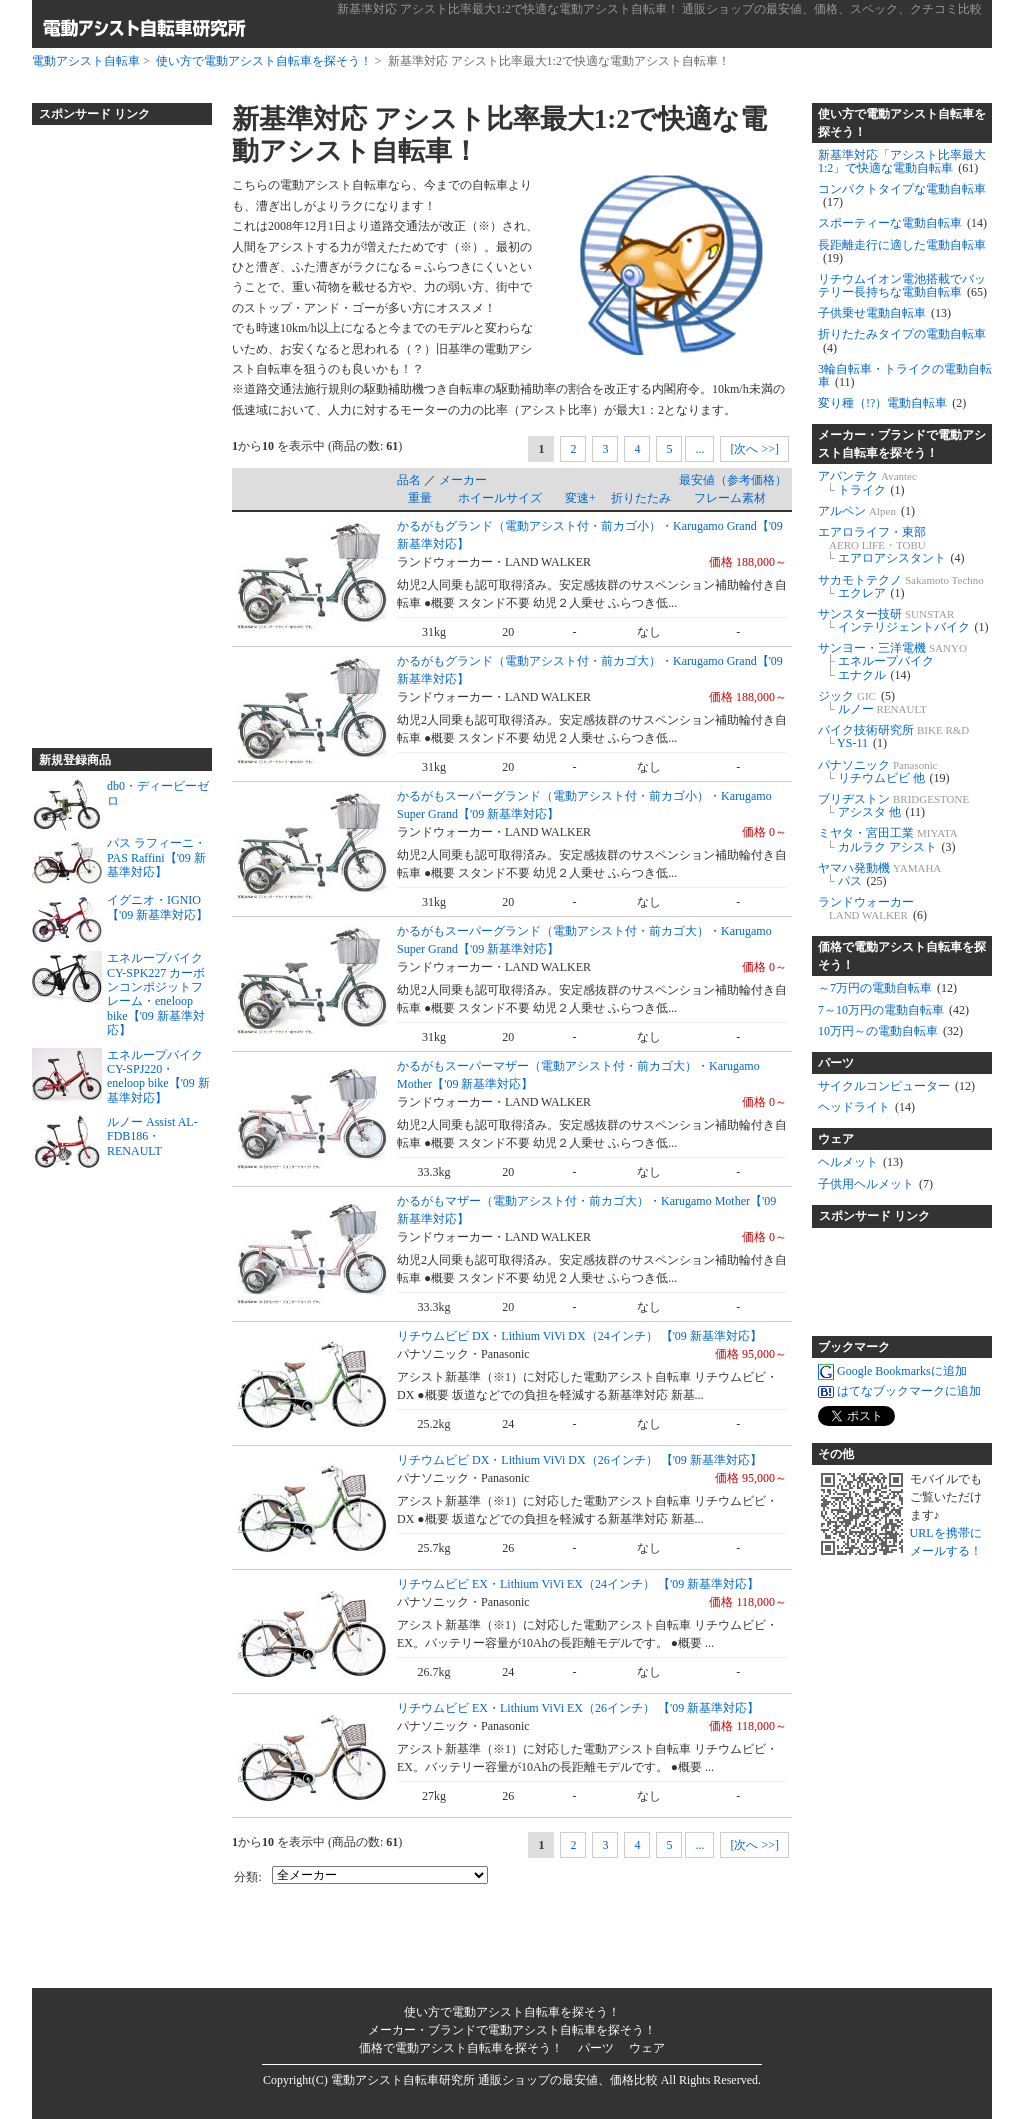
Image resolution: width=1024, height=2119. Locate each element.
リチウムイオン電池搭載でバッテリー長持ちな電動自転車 (902, 285)
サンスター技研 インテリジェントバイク (903, 620)
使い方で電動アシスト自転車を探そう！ (264, 61)
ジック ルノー (872, 702)
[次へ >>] (754, 449)
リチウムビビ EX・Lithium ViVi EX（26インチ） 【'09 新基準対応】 (578, 1708)
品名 (409, 480)
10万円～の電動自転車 (890, 1031)
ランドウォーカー (872, 908)
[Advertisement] (112, 428)
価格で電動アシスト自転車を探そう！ (902, 956)
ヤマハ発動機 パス (879, 874)
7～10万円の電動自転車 (893, 1010)
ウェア (836, 1139)
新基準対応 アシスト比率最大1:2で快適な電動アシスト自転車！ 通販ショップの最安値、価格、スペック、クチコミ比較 (659, 9)
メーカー (463, 480)
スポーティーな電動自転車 (902, 223)
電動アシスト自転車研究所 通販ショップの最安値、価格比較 (494, 2080)
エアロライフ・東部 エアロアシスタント (891, 545)
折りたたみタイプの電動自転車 (902, 340)
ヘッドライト (866, 1107)
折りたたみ (641, 498)
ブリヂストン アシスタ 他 (893, 805)
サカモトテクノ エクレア (901, 586)
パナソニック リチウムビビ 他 (884, 771)
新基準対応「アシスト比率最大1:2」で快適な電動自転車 (902, 161)
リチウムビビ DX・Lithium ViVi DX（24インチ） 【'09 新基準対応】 (579, 1336)
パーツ (836, 1063)
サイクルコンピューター (896, 1086)
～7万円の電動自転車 (887, 988)
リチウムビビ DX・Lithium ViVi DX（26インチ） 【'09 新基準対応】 (579, 1460)
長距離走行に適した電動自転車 (902, 251)
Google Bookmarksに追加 (892, 1371)
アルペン (866, 511)
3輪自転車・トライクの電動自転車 (905, 375)
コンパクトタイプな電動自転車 (902, 195)
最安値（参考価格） (733, 480)
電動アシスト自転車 (86, 61)
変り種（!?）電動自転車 (892, 403)
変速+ (580, 498)
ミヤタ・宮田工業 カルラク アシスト (888, 839)
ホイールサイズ (500, 498)
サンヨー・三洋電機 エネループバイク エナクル (892, 661)
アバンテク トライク (867, 482)
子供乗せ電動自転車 (884, 313)
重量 (420, 498)
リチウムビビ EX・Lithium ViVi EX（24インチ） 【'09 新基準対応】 (578, 1584)
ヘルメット (860, 1162)
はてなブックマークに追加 (899, 1391)
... (699, 449)
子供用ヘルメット (875, 1184)
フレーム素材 (730, 498)
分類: (247, 1877)
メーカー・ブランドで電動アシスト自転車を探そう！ (902, 444)
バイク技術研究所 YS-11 (893, 736)
